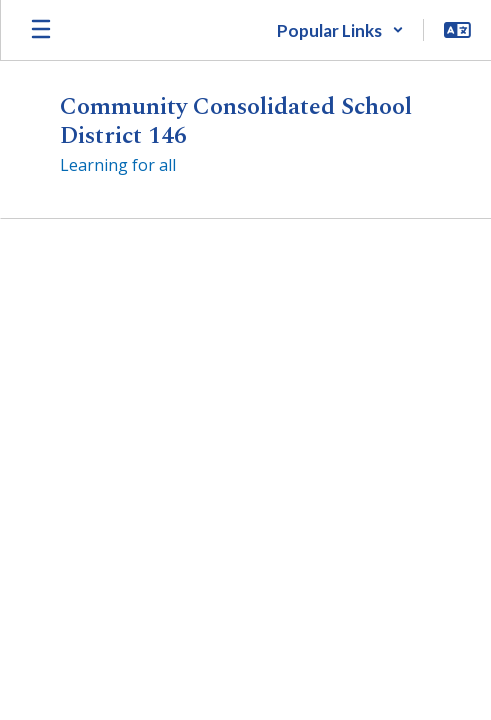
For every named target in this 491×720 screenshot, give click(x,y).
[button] (340, 30)
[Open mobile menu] (41, 30)
